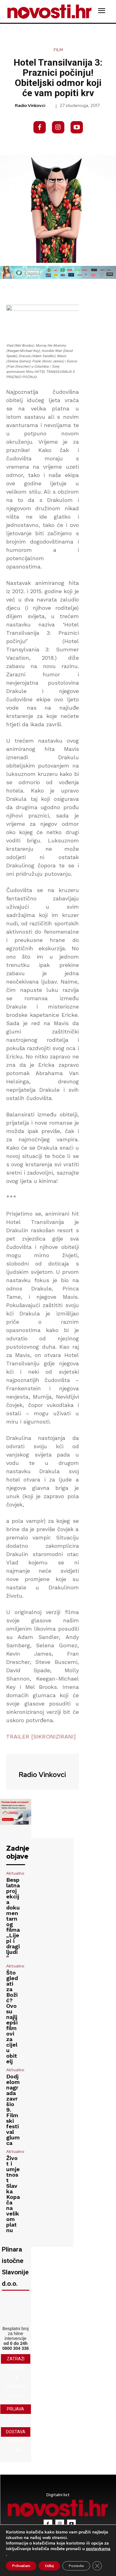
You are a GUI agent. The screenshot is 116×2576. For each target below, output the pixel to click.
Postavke (76, 2565)
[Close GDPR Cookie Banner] (97, 2565)
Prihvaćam (21, 2565)
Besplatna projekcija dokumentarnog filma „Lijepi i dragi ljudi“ (13, 1919)
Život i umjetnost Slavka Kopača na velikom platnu (13, 2194)
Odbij (49, 2565)
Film (58, 50)
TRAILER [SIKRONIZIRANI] (41, 1736)
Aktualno (15, 1873)
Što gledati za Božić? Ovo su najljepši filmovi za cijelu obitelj (12, 2016)
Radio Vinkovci (30, 105)
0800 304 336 (15, 2348)
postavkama (98, 2549)
